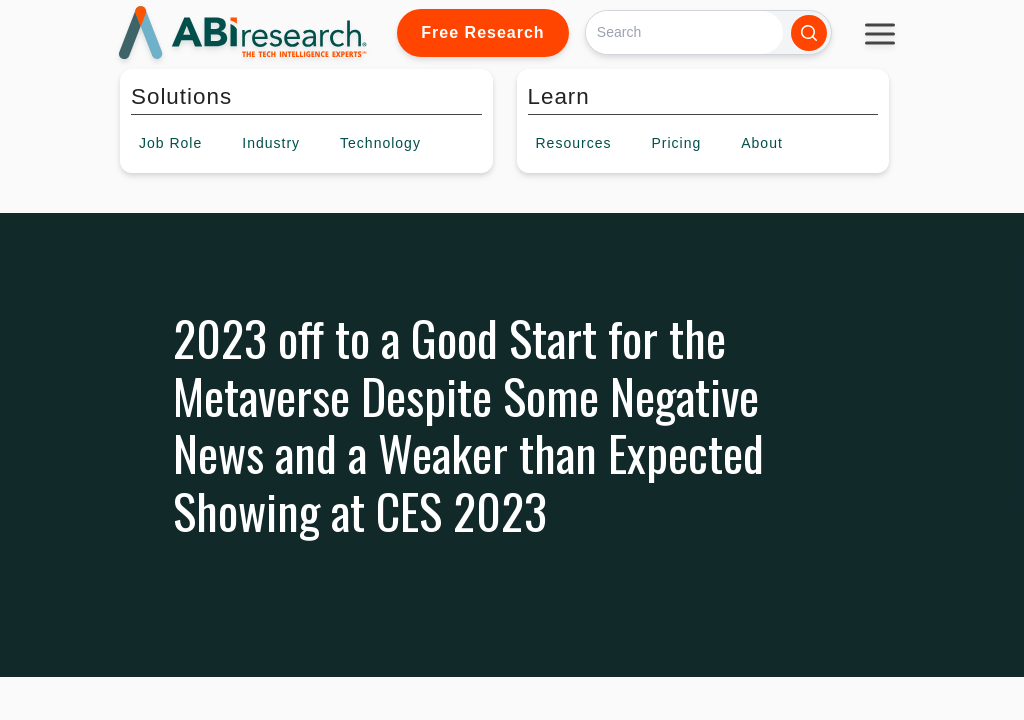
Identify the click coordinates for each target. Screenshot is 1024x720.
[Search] (684, 32)
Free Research (482, 32)
